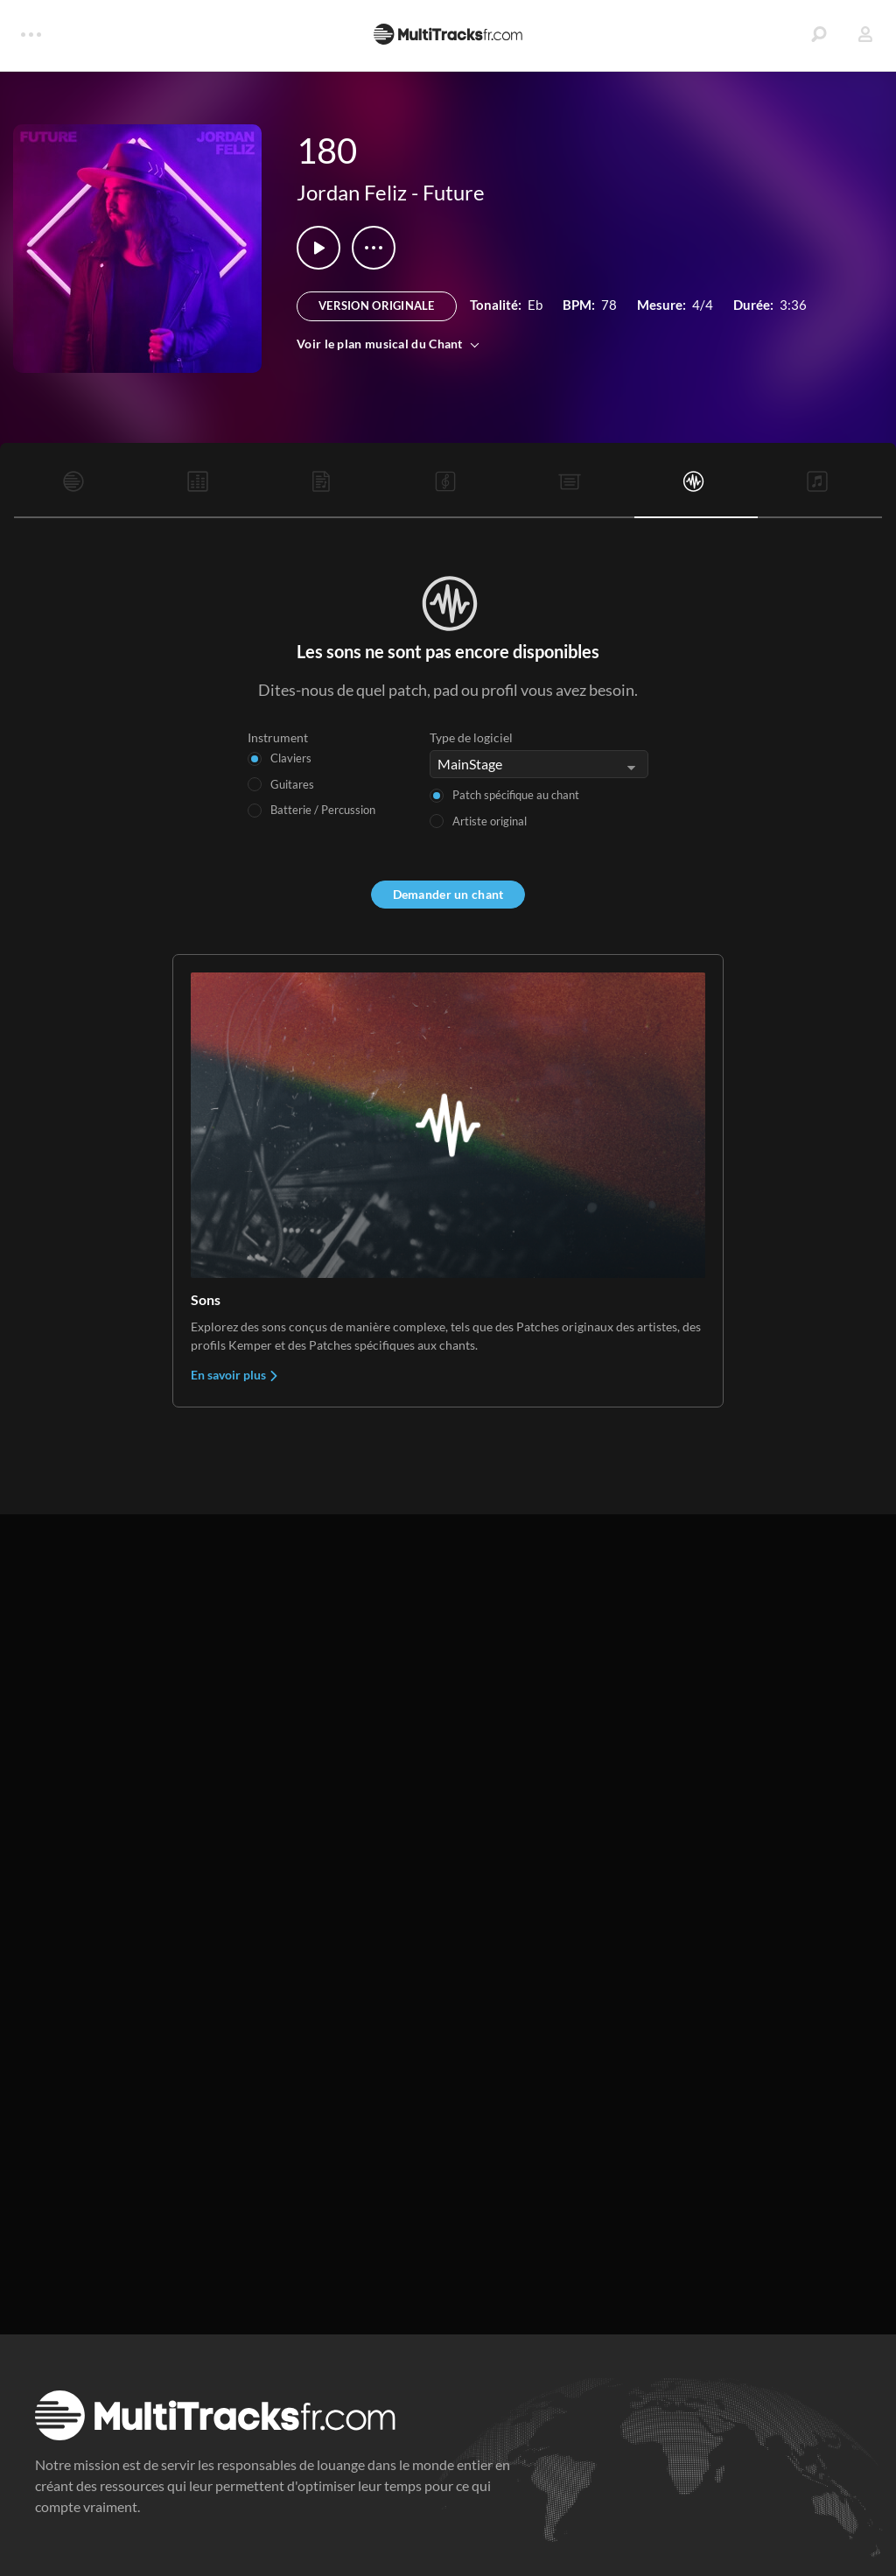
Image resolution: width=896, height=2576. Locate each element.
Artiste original (489, 821)
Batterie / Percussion (322, 810)
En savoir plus (235, 1374)
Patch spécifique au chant (515, 795)
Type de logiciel (471, 737)
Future (454, 192)
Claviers (291, 758)
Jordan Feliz (352, 192)
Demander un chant (448, 894)
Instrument (278, 737)
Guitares (292, 784)
